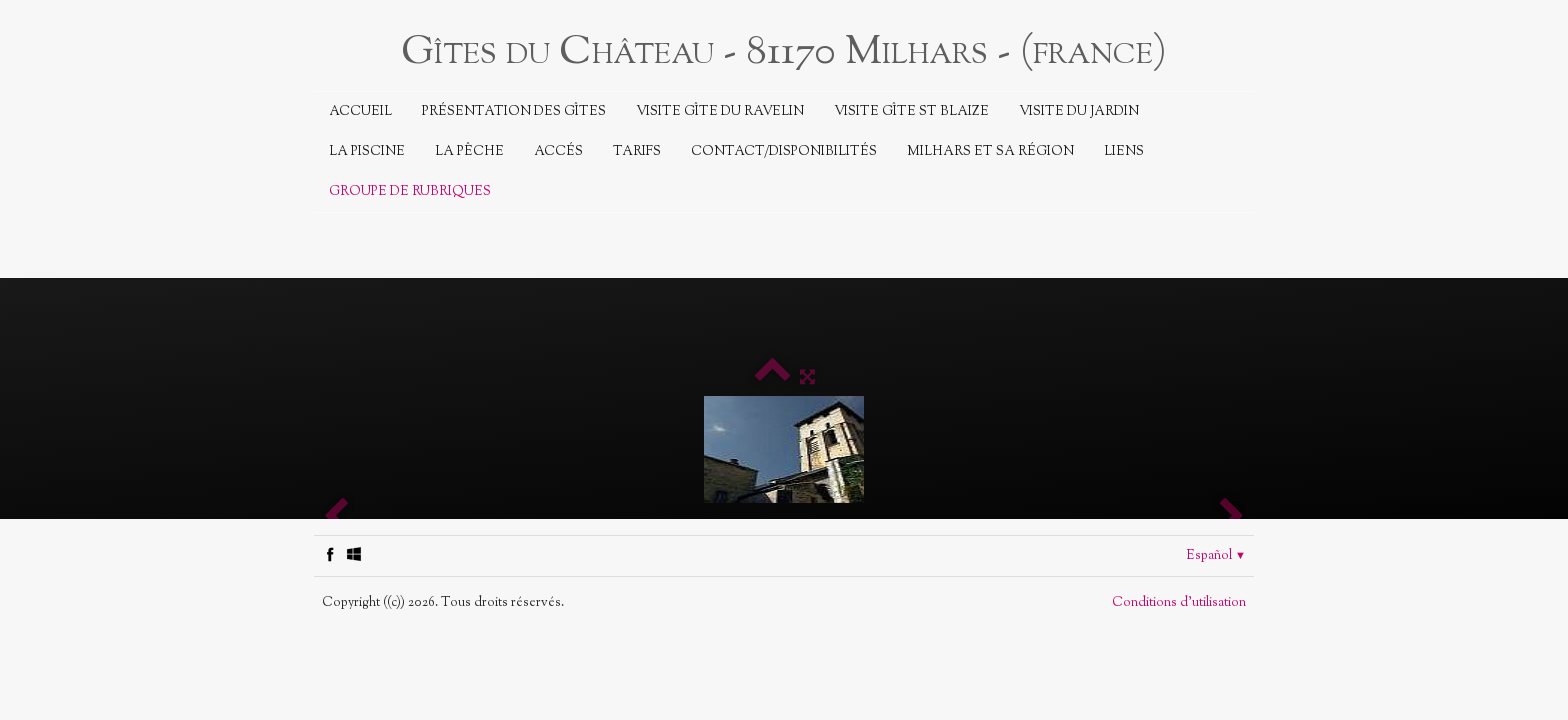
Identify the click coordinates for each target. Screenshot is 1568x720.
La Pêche (469, 152)
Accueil (360, 112)
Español (1216, 556)
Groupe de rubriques (410, 192)
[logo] (784, 50)
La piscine (367, 152)
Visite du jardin (1079, 112)
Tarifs (637, 152)
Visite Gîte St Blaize (911, 112)
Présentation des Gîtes (514, 112)
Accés (558, 152)
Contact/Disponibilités (784, 152)
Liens (1124, 152)
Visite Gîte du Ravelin (720, 112)
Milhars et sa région (990, 152)
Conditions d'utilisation (1179, 603)
